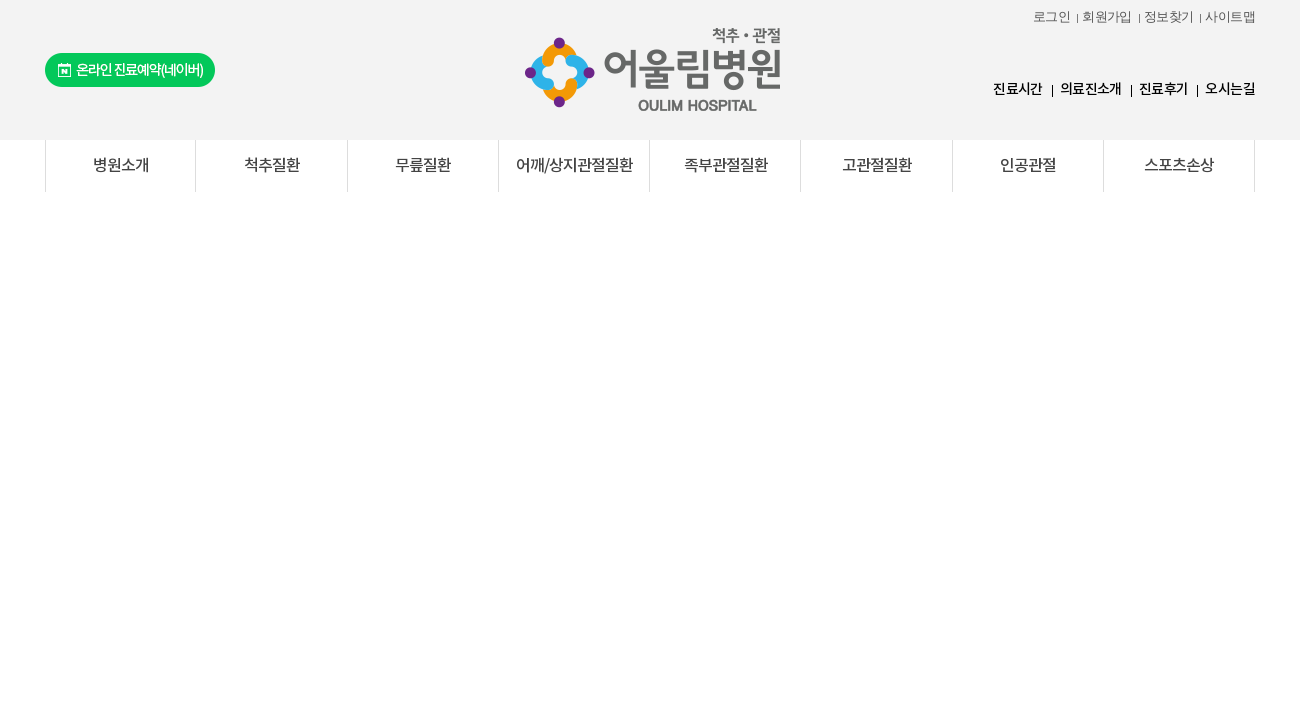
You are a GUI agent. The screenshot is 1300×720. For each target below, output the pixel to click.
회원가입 (1107, 16)
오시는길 (1230, 89)
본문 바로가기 (0, 0)
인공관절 (1028, 166)
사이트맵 (1230, 16)
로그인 (1051, 16)
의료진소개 (1091, 89)
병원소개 (121, 166)
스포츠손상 (1179, 166)
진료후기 (1164, 89)
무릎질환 (423, 166)
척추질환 (272, 166)
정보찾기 (1169, 16)
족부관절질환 (726, 166)
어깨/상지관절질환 (574, 166)
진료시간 (1018, 89)
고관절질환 (877, 166)
